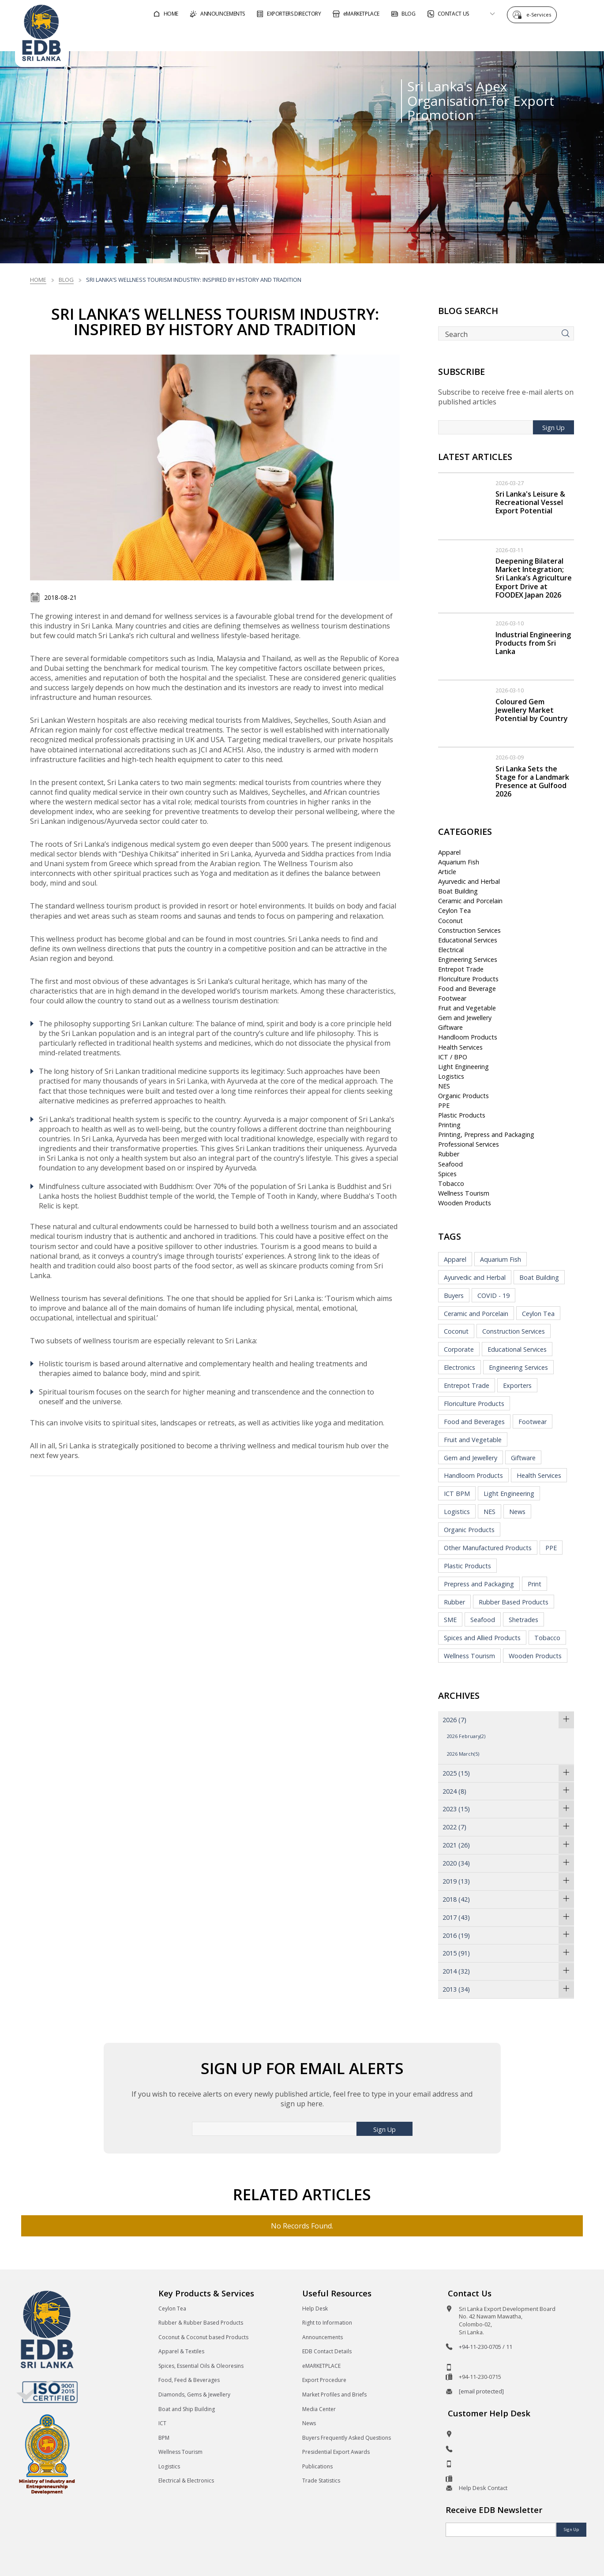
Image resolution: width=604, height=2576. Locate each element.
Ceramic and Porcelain (470, 901)
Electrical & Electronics (186, 2480)
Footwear (452, 998)
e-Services (541, 14)
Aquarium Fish (458, 862)
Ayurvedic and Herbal (469, 881)
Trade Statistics (321, 2480)
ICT (162, 2423)
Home (38, 280)
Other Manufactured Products (488, 1548)
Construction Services (469, 930)
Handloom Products (467, 1037)
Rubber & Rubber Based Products (200, 2322)
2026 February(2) (466, 1736)
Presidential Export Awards (336, 2452)
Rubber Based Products (513, 1602)
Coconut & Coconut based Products (203, 2337)
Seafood (450, 1164)
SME (450, 1619)
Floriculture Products (468, 979)
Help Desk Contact (483, 2488)
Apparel (449, 852)
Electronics (459, 1367)
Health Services (460, 1047)
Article (447, 871)
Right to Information (327, 2322)
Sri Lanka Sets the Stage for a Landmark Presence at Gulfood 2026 (532, 781)
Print (534, 1584)
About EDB (509, 37)
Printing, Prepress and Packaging (486, 1134)
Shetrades (523, 1619)
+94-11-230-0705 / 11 (485, 2347)
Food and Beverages (474, 1421)
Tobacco (451, 1183)
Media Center (319, 2409)
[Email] (501, 2530)
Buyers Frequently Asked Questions (346, 2437)
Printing (449, 1125)
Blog (66, 280)
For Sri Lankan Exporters (426, 37)
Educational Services (467, 940)
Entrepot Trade (461, 969)
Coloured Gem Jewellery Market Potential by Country (531, 710)
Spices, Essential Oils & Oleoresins (201, 2366)
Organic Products (463, 1096)
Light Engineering (463, 1066)
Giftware (450, 1027)
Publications (317, 2466)
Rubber (448, 1154)
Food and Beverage (467, 988)
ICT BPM (457, 1493)
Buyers (454, 1295)
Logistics (451, 1076)
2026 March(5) (463, 1753)
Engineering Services (467, 959)
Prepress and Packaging (479, 1584)
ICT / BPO (452, 1057)
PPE (444, 1105)
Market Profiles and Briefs (334, 2394)
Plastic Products (461, 1115)
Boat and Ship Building (186, 2409)
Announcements (322, 2337)
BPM (163, 2437)
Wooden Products (464, 1203)
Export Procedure (324, 2380)
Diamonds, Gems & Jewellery (194, 2394)
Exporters (517, 1385)
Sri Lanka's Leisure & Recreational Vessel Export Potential (530, 502)
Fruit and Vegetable (467, 1008)
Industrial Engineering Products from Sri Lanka (533, 643)
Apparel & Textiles (181, 2351)
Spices (447, 1174)
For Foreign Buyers (329, 37)
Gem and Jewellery (464, 1017)
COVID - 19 (493, 1295)
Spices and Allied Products (482, 1638)
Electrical (451, 950)
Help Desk (315, 2308)
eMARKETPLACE (321, 2366)
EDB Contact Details (327, 2351)
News (517, 1511)
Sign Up (553, 427)
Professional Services (468, 1144)
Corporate (459, 1349)
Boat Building (458, 891)
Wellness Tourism (463, 1193)
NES (444, 1086)
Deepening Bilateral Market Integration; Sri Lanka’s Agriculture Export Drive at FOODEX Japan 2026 (533, 578)
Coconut (450, 920)
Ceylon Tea (454, 910)
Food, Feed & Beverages (189, 2380)
